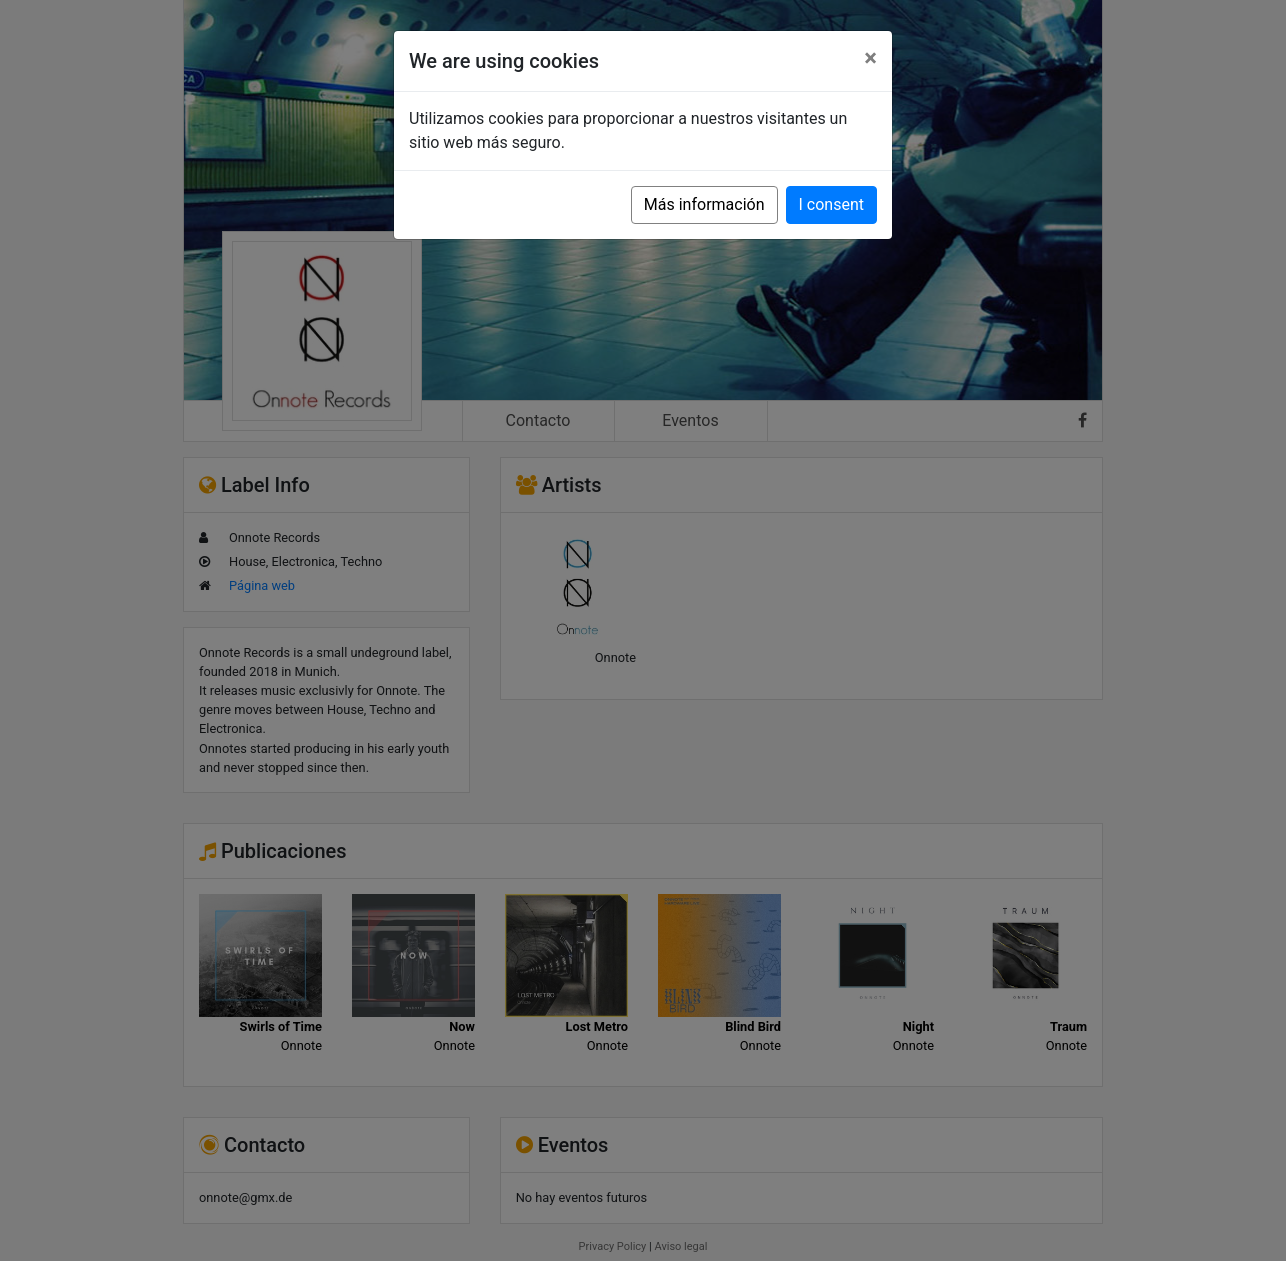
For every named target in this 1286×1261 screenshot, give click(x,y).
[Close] (870, 58)
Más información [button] (704, 204)
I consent (831, 204)
